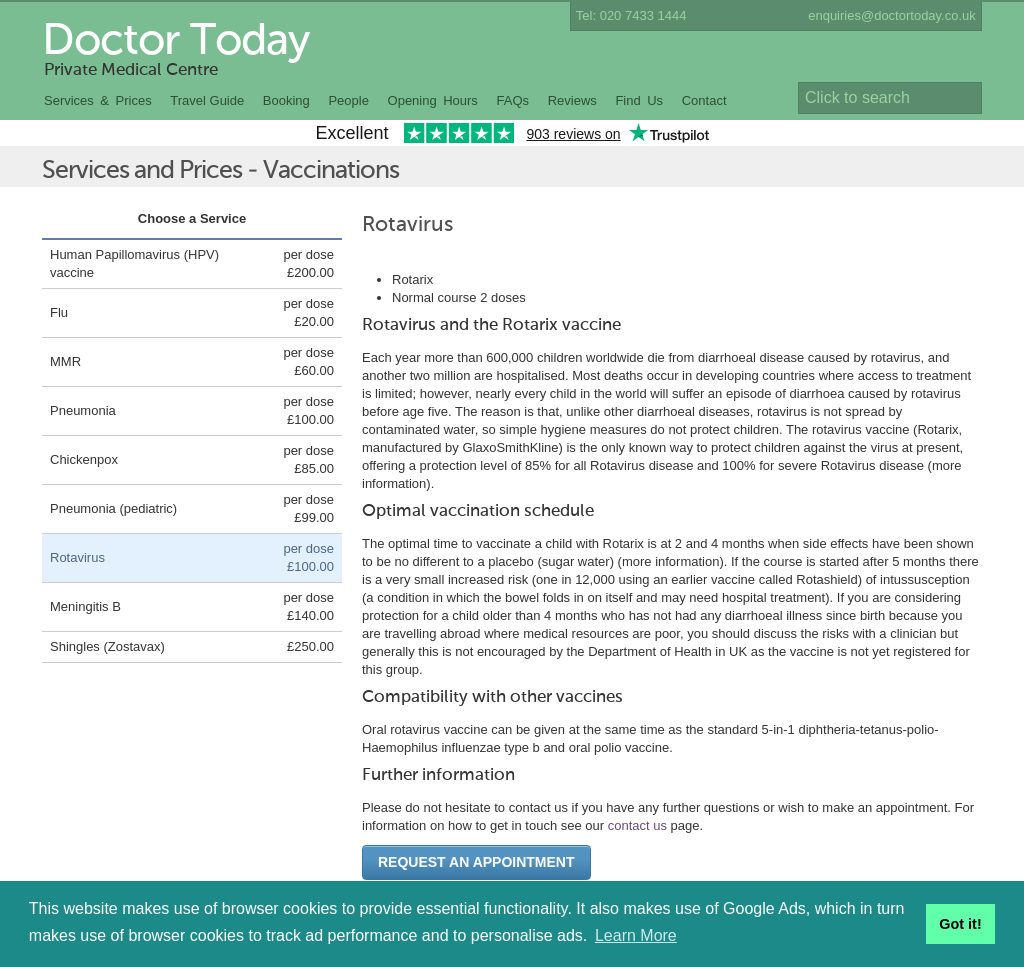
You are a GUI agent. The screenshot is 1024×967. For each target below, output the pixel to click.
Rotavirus (77, 557)
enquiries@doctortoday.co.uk (892, 15)
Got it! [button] (960, 924)
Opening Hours (433, 100)
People (348, 100)
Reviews (572, 100)
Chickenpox (84, 459)
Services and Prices (142, 171)
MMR (65, 361)
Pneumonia (83, 410)
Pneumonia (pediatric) (113, 508)
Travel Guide (207, 100)
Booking (286, 100)
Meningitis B (85, 606)
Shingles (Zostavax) (107, 646)
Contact (704, 100)
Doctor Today (175, 42)
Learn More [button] (636, 935)
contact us (637, 825)
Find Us (639, 100)
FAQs (513, 100)
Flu (59, 312)
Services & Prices (98, 100)
